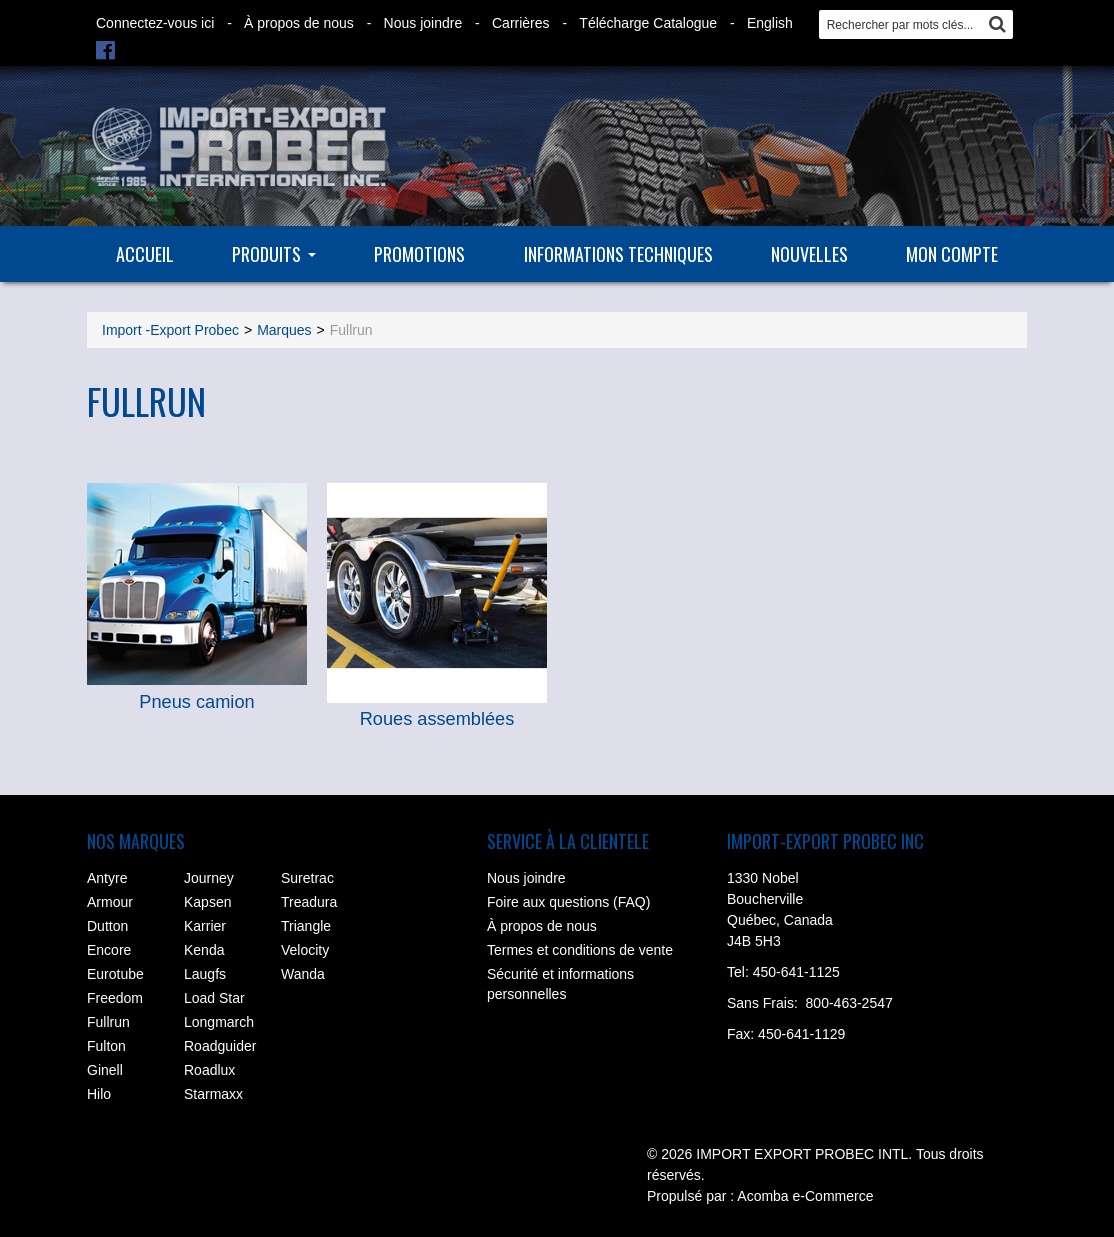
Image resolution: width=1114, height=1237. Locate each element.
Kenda (204, 950)
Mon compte (952, 254)
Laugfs (205, 974)
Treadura (309, 902)
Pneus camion (196, 702)
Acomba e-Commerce (805, 1196)
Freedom (115, 998)
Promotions (419, 254)
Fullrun (108, 1022)
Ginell (105, 1070)
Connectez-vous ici (155, 23)
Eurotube (115, 974)
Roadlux (209, 1070)
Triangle (306, 926)
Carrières (521, 23)
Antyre (107, 878)
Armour (110, 902)
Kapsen (207, 902)
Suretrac (307, 878)
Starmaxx (213, 1094)
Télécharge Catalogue (648, 23)
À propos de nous (299, 23)
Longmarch (219, 1022)
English (770, 23)
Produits (274, 254)
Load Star (214, 998)
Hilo (99, 1094)
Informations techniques (618, 254)
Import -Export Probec (170, 330)
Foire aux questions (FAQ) (568, 902)
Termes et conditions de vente (580, 950)
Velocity (305, 950)
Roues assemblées (437, 719)
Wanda (303, 974)
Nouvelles (809, 254)
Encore (109, 950)
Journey (209, 878)
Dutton (107, 926)
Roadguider (220, 1046)
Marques (284, 330)
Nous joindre (423, 23)
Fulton (106, 1046)
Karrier (205, 926)
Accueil (145, 254)
